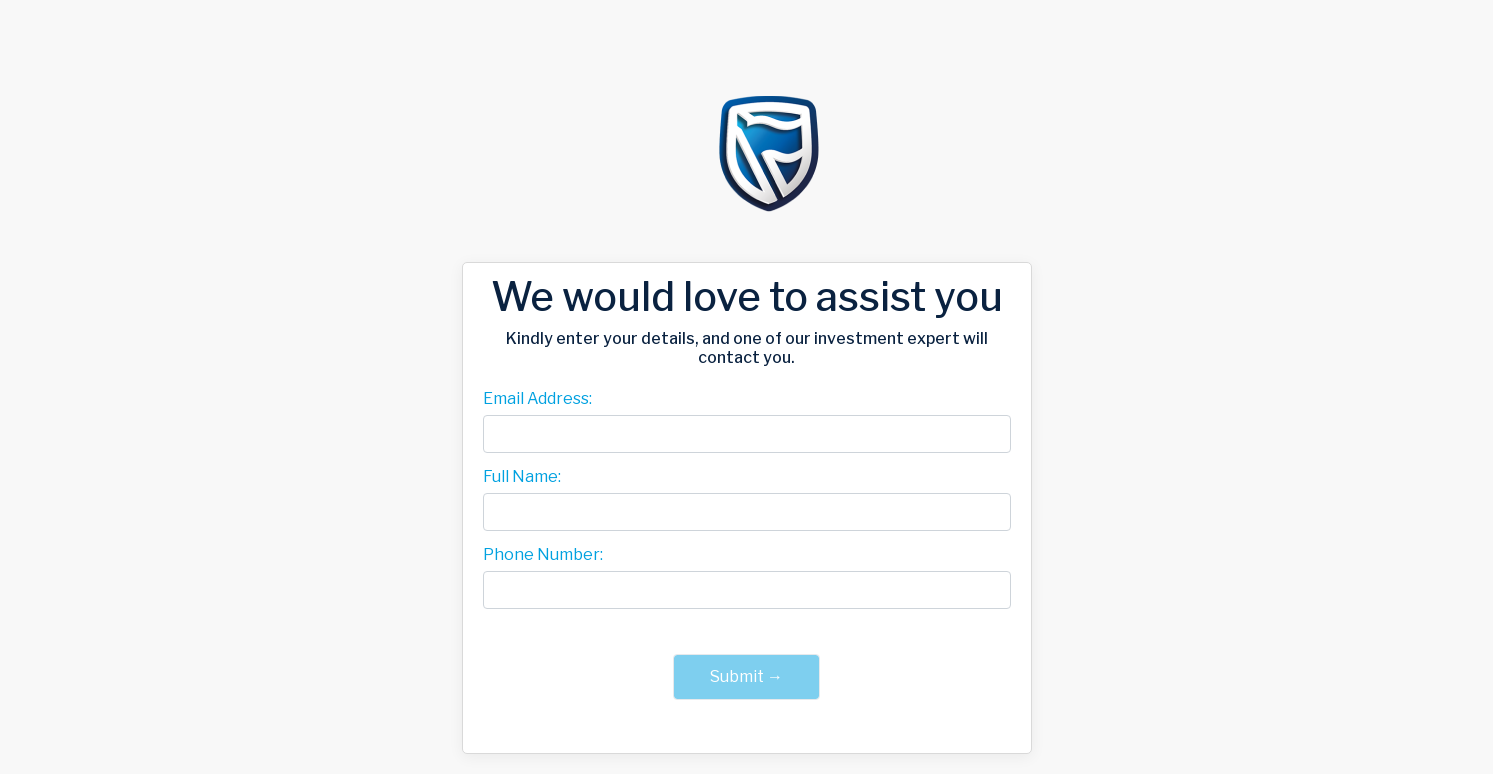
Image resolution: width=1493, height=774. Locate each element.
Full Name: (522, 477)
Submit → (746, 676)
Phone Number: (543, 555)
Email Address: (537, 399)
